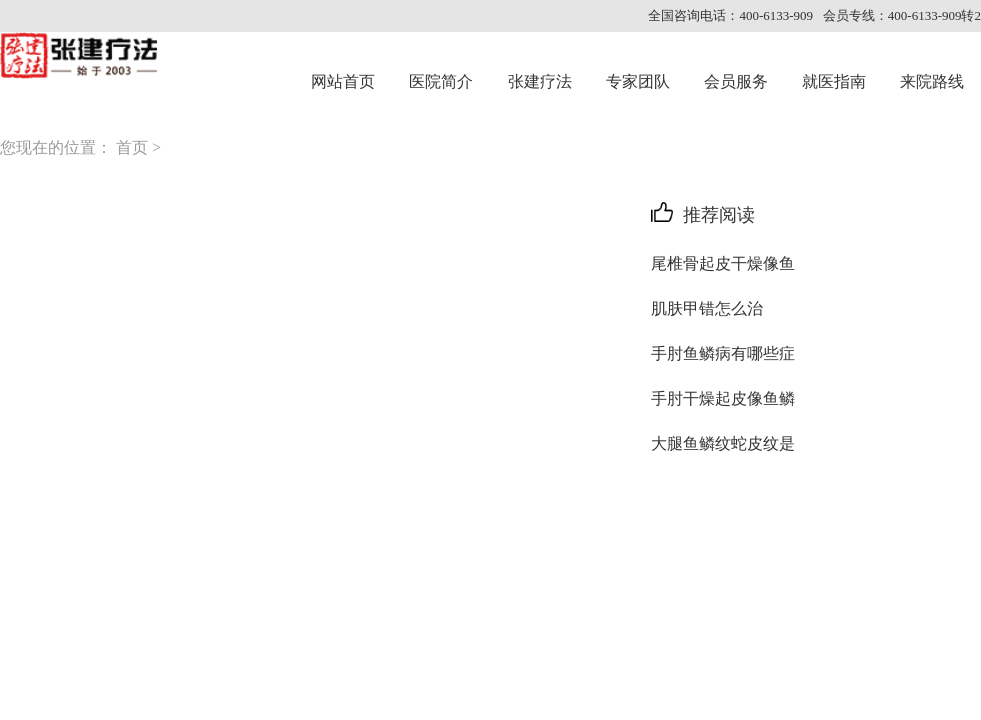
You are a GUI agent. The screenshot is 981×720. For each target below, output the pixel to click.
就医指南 (834, 81)
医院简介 (441, 81)
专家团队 (638, 81)
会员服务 (736, 81)
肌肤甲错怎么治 (707, 308)
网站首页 (343, 81)
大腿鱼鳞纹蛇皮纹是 (723, 443)
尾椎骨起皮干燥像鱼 (723, 263)
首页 (132, 147)
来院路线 (932, 81)
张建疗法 (540, 81)
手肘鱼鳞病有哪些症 (723, 353)
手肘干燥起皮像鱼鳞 (723, 398)
